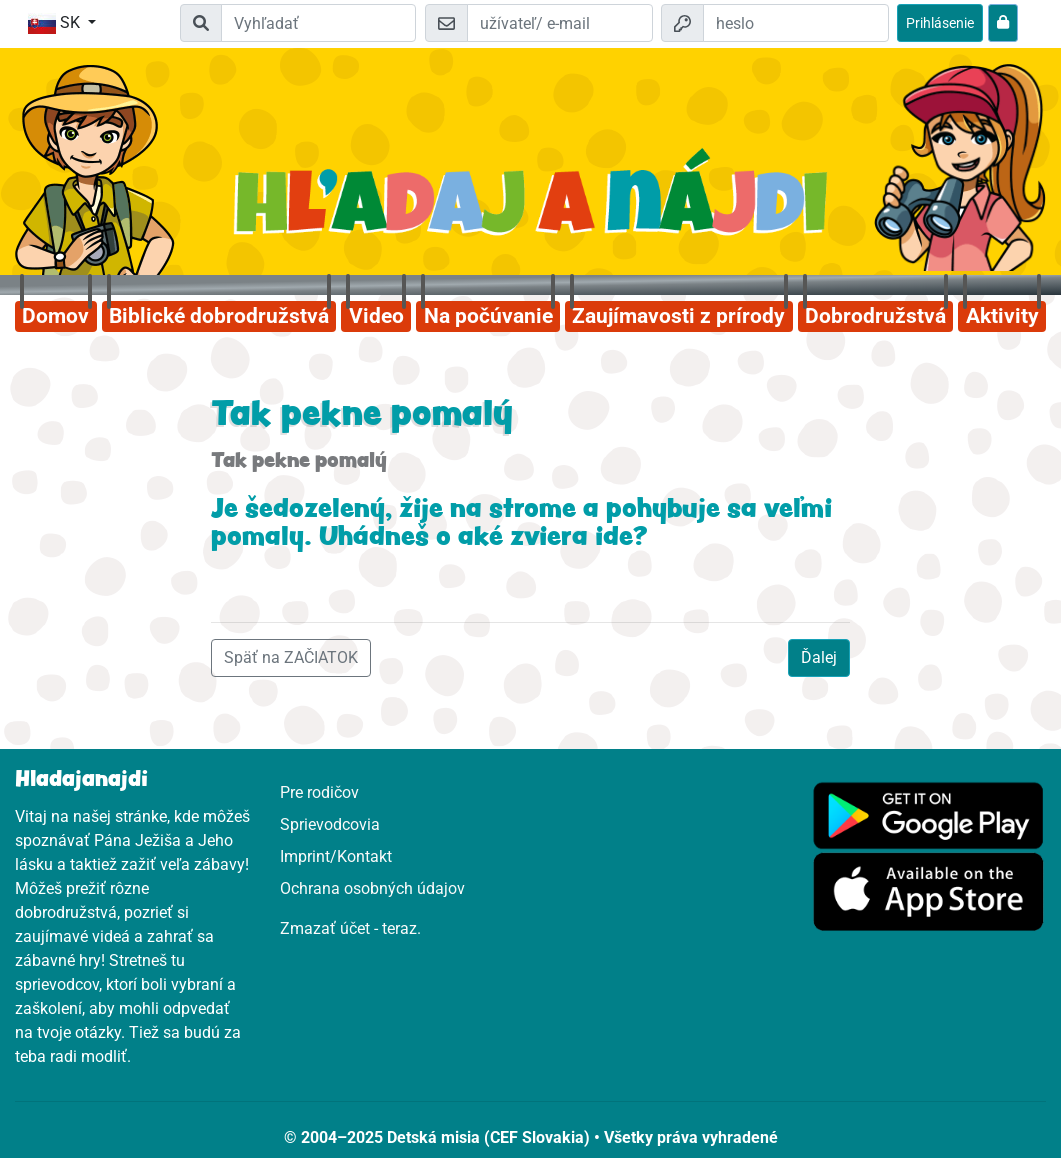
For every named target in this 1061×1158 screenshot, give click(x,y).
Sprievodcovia (330, 824)
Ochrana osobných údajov (372, 888)
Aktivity (1002, 316)
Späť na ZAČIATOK (291, 657)
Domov (55, 316)
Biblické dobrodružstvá (219, 316)
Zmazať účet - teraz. (350, 928)
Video (376, 316)
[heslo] (796, 23)
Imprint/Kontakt (336, 856)
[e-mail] (560, 23)
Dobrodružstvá (875, 316)
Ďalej (819, 657)
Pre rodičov (319, 792)
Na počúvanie (488, 316)
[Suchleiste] (318, 23)
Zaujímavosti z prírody (678, 316)
